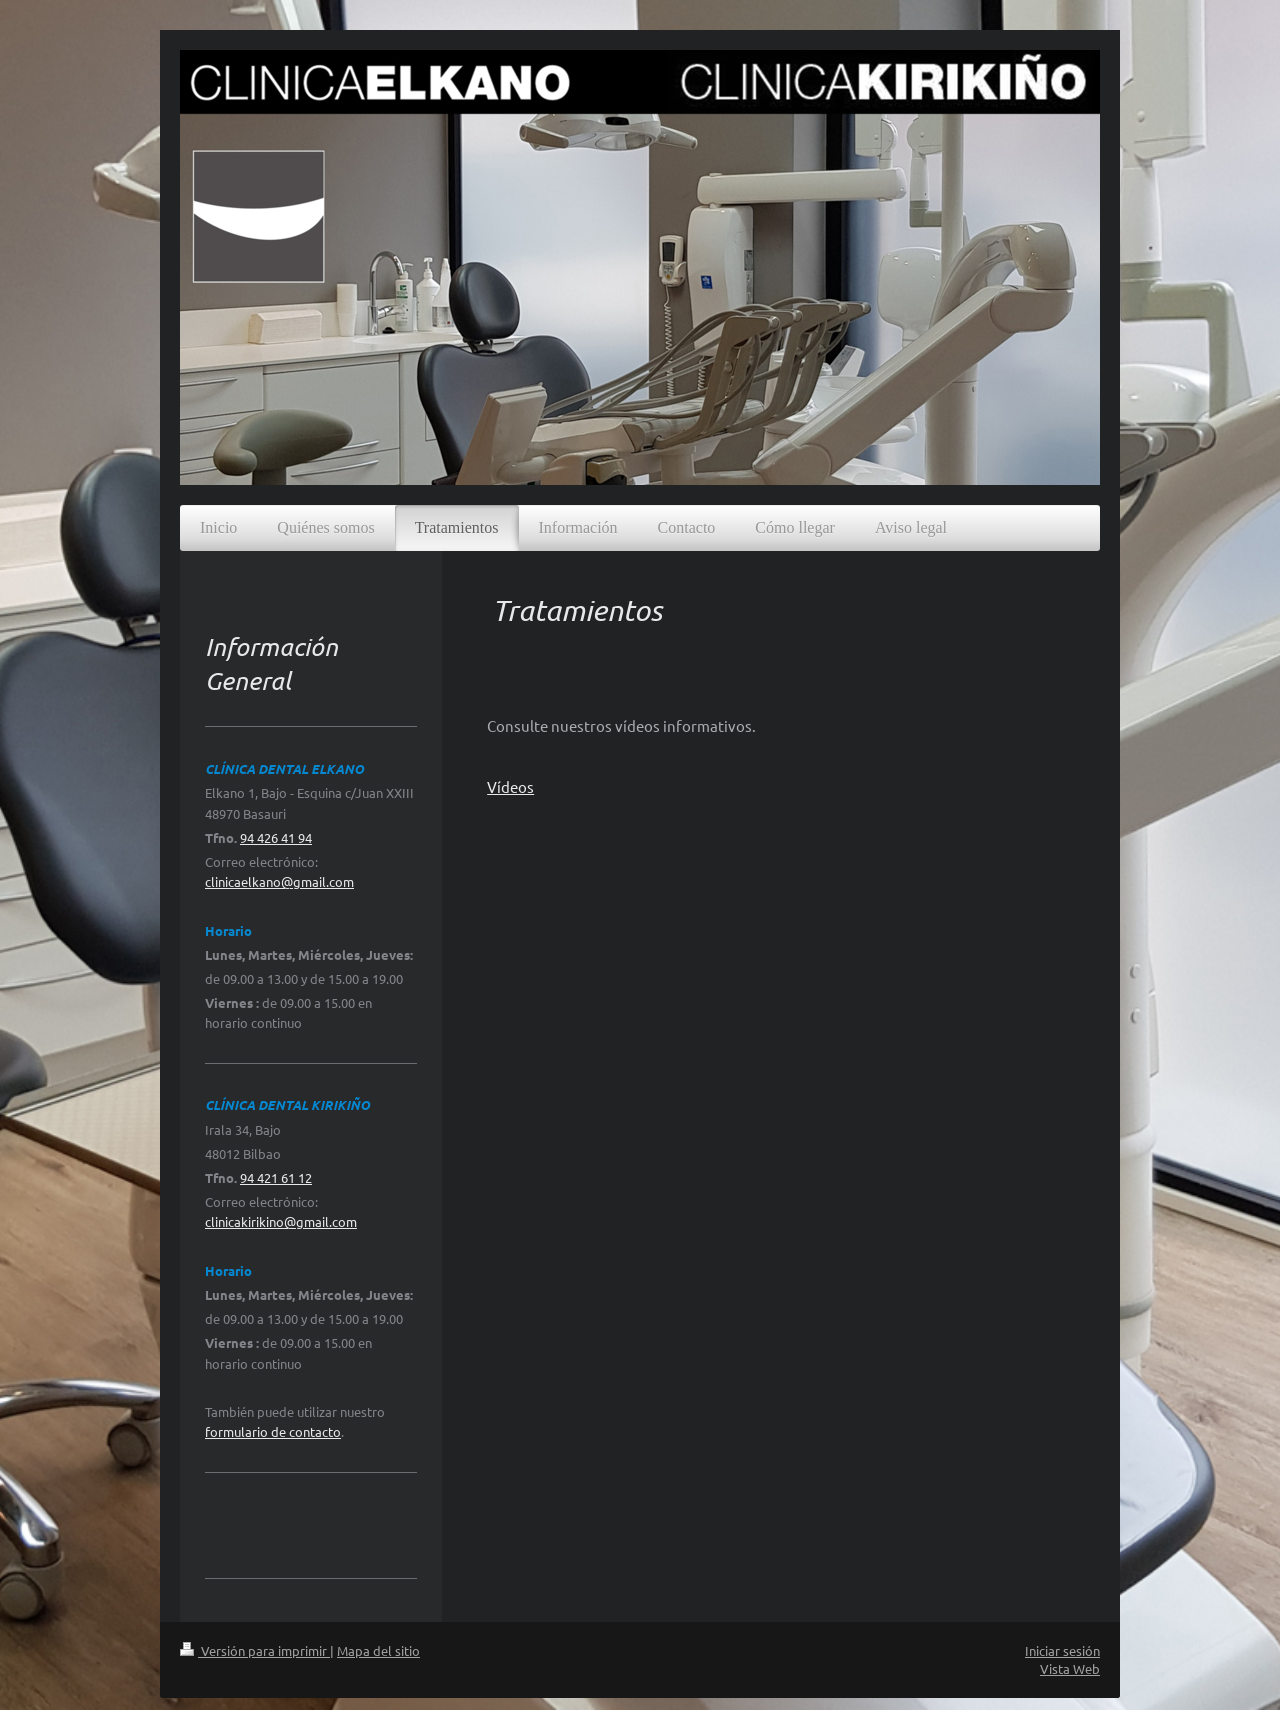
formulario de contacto (273, 1431)
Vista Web (1070, 1668)
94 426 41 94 (276, 837)
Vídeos (510, 786)
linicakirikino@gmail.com (284, 1221)
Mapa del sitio (378, 1650)
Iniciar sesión (1062, 1650)
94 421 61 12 (276, 1177)
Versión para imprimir (255, 1650)
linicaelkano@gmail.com (282, 881)
